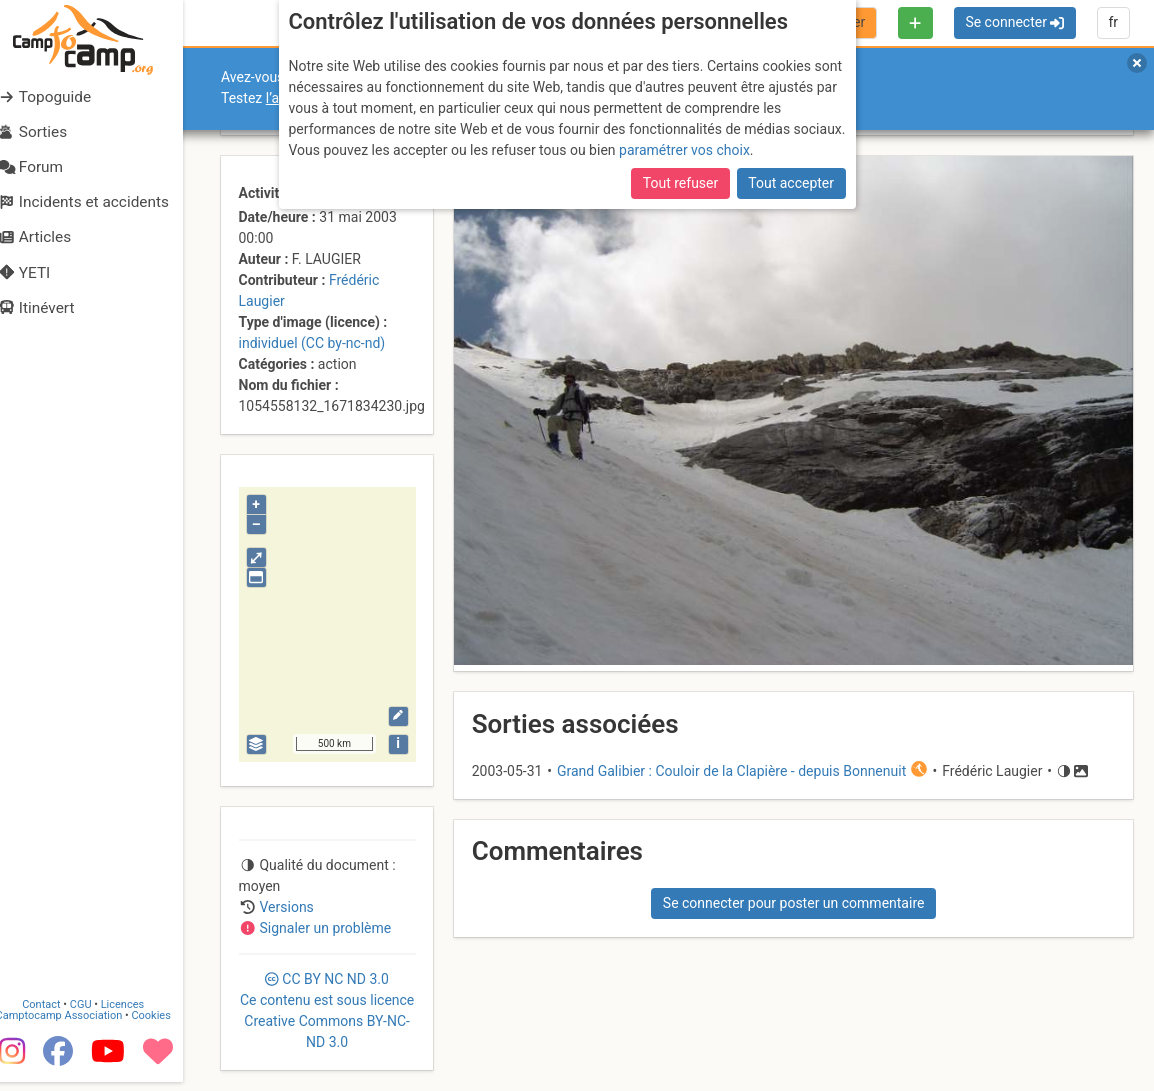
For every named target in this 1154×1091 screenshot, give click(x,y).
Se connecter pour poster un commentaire (794, 903)
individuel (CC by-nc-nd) (312, 343)
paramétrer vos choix (684, 150)
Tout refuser (680, 183)
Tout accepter (791, 183)
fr (1113, 22)
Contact (58, 1012)
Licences (139, 1012)
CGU (98, 1012)
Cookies (167, 1023)
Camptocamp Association (75, 1023)
